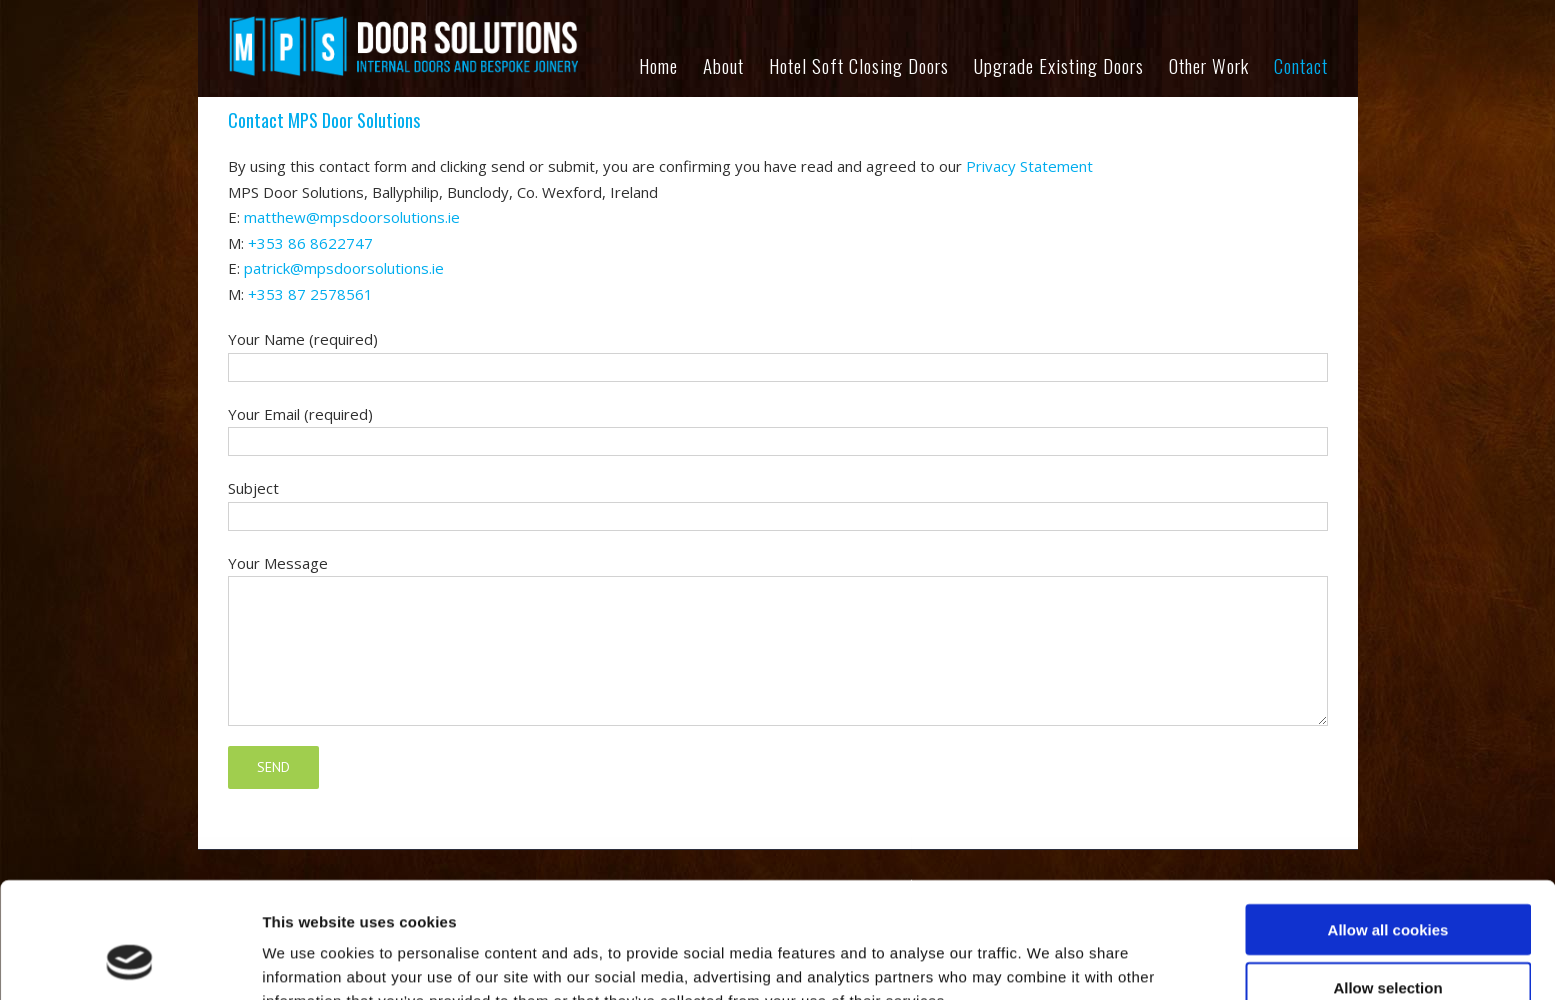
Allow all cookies (1388, 824)
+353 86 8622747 (310, 243)
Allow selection (1387, 883)
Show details (1049, 960)
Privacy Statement (1029, 166)
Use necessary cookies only (1388, 941)
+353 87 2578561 (310, 294)
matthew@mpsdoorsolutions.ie (352, 217)
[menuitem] (671, 70)
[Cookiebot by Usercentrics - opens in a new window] (129, 961)
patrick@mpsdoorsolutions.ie (344, 268)
